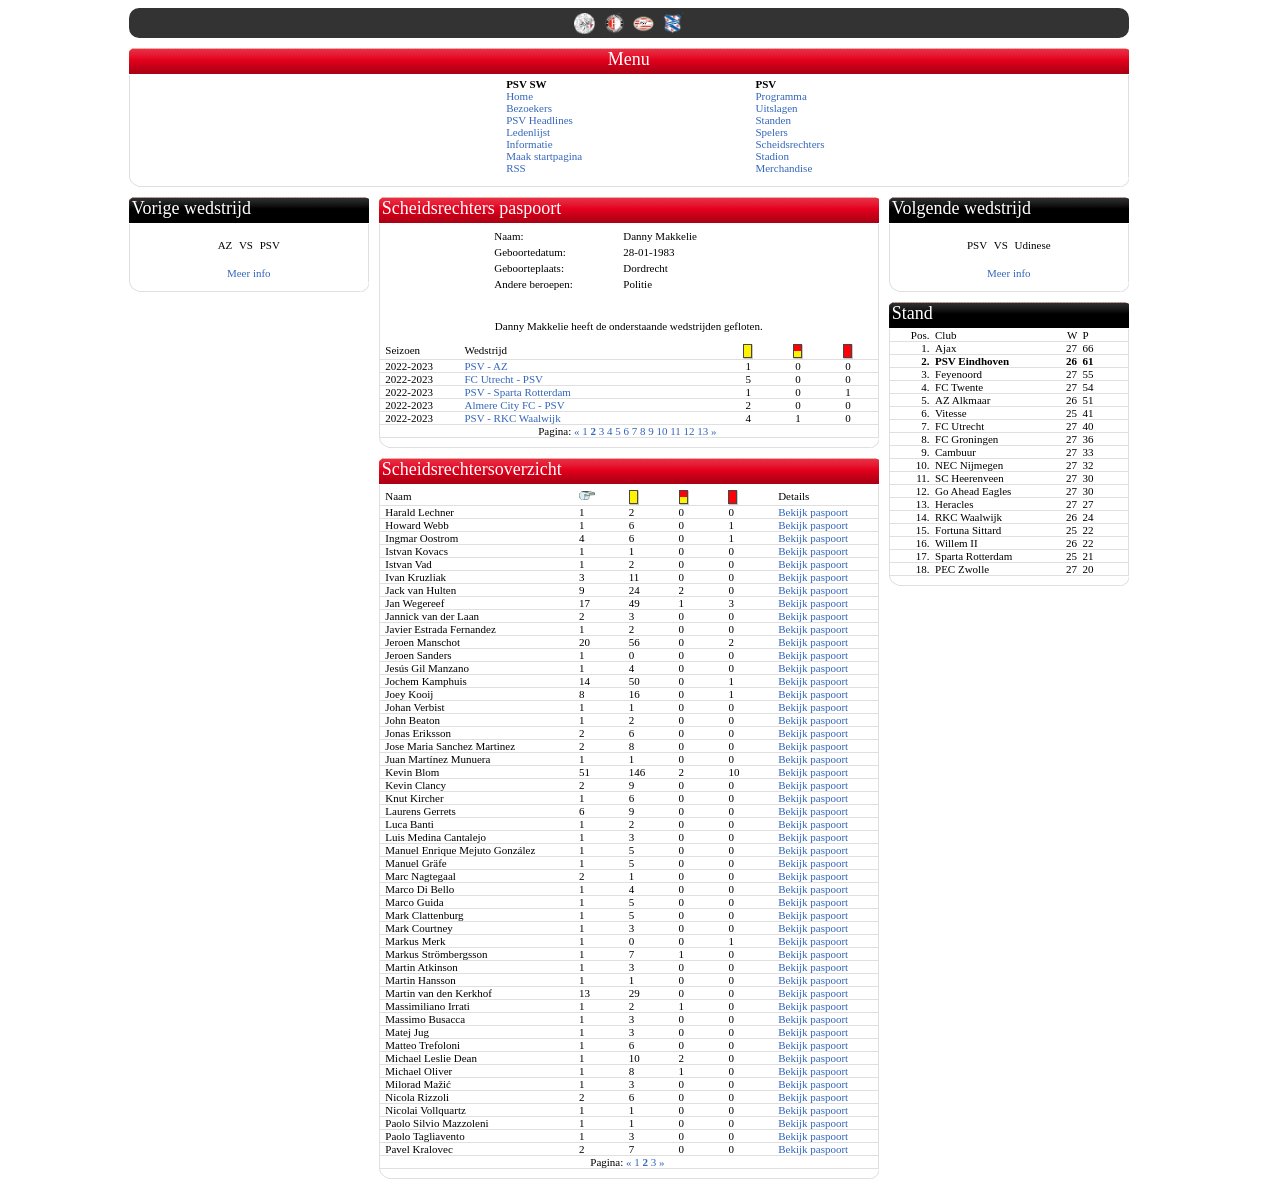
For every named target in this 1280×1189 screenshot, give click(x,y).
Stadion (772, 156)
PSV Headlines (539, 120)
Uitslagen (776, 108)
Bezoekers (529, 108)
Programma (780, 96)
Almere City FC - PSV (514, 405)
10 (662, 431)
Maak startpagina (544, 156)
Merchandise (783, 168)
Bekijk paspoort (813, 512)
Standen (772, 120)
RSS (516, 168)
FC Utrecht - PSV (503, 379)
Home (519, 96)
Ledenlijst (528, 132)
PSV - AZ (485, 366)
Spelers (771, 132)
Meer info (249, 273)
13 (702, 431)
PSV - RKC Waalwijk (512, 418)
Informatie (529, 144)
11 (675, 431)
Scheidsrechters (789, 144)
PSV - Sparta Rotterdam (517, 392)
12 (689, 431)
